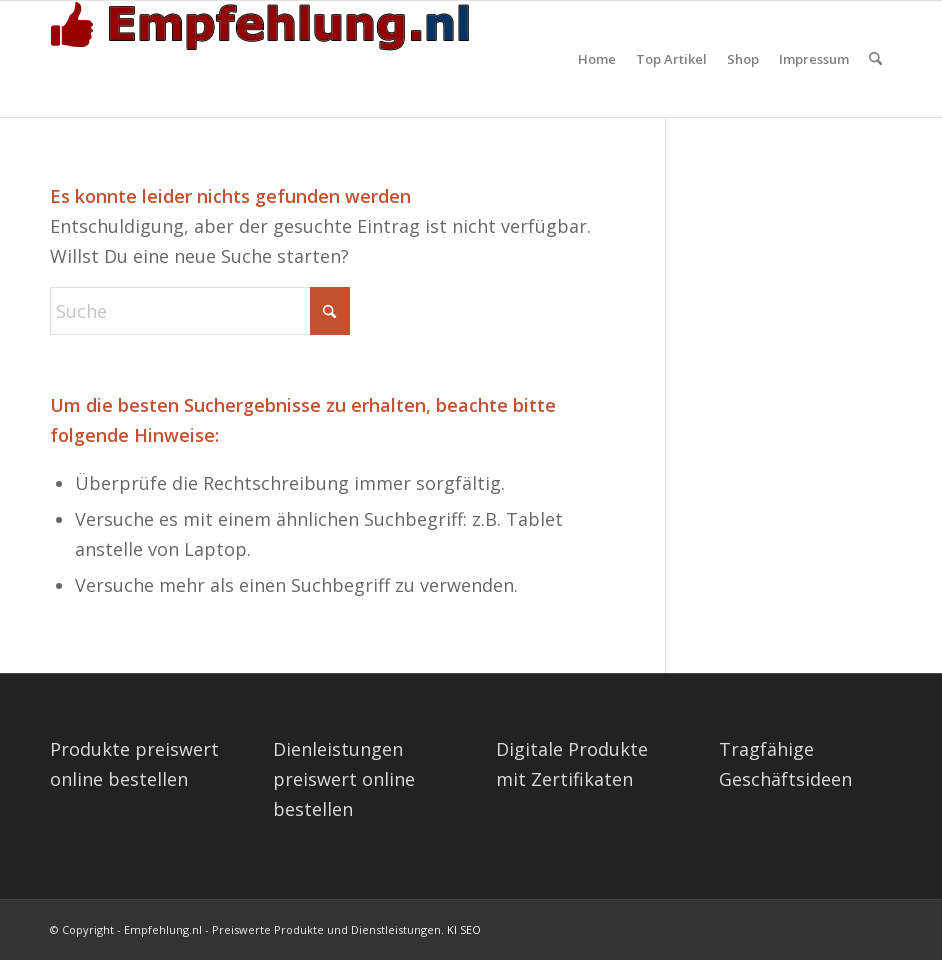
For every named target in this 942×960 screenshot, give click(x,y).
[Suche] (875, 59)
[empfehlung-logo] (265, 59)
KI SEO (464, 929)
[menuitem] (597, 59)
